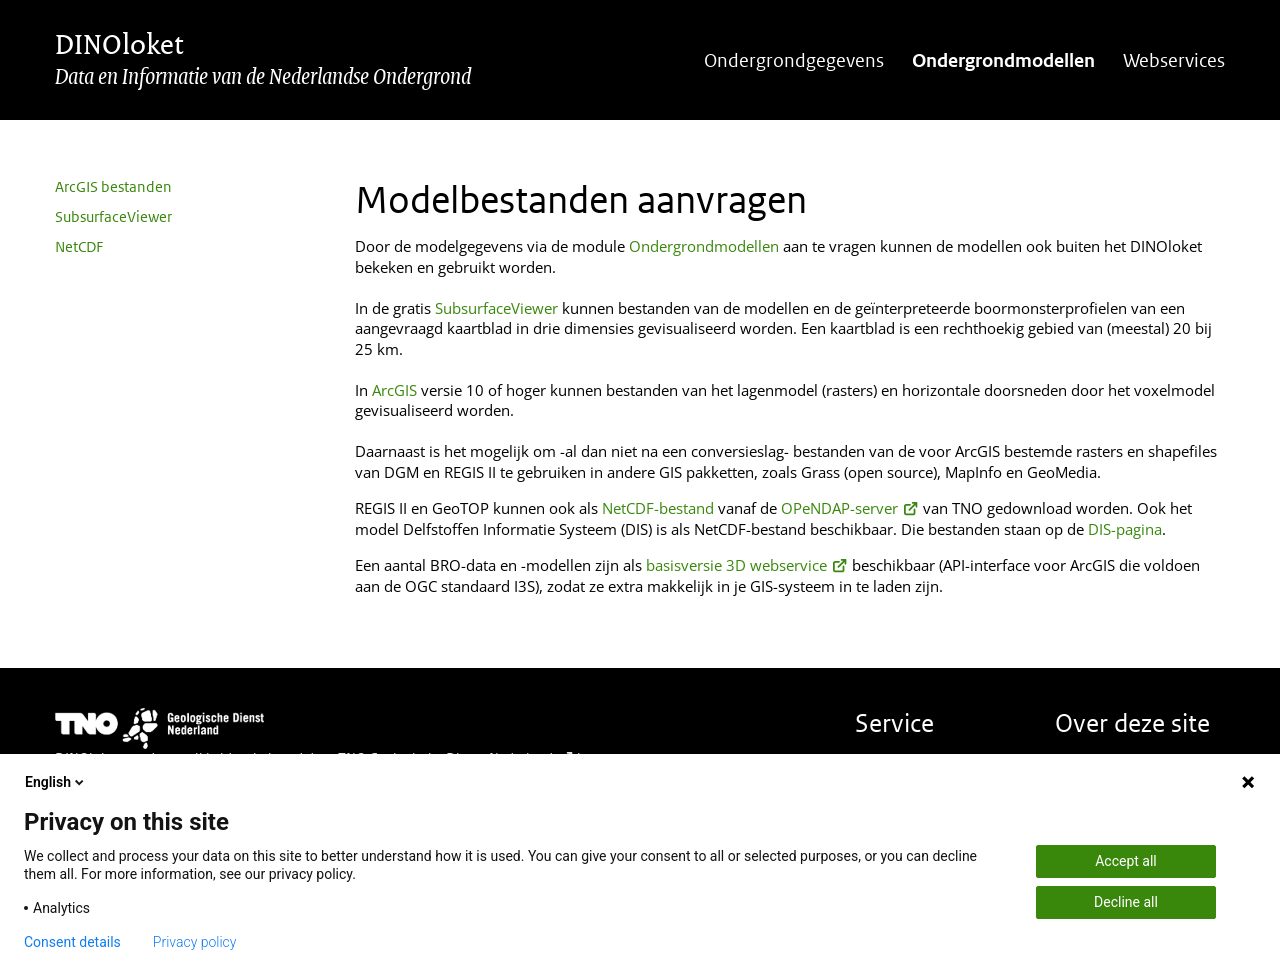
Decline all (1126, 902)
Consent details (72, 942)
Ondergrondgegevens (794, 60)
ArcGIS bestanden (113, 186)
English (56, 782)
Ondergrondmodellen (1003, 60)
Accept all (1126, 861)
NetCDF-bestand (658, 508)
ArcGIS (394, 390)
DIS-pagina (1125, 529)
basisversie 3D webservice (747, 565)
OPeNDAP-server (850, 508)
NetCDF (79, 246)
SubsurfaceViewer (113, 216)
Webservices (1174, 60)
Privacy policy (195, 942)
